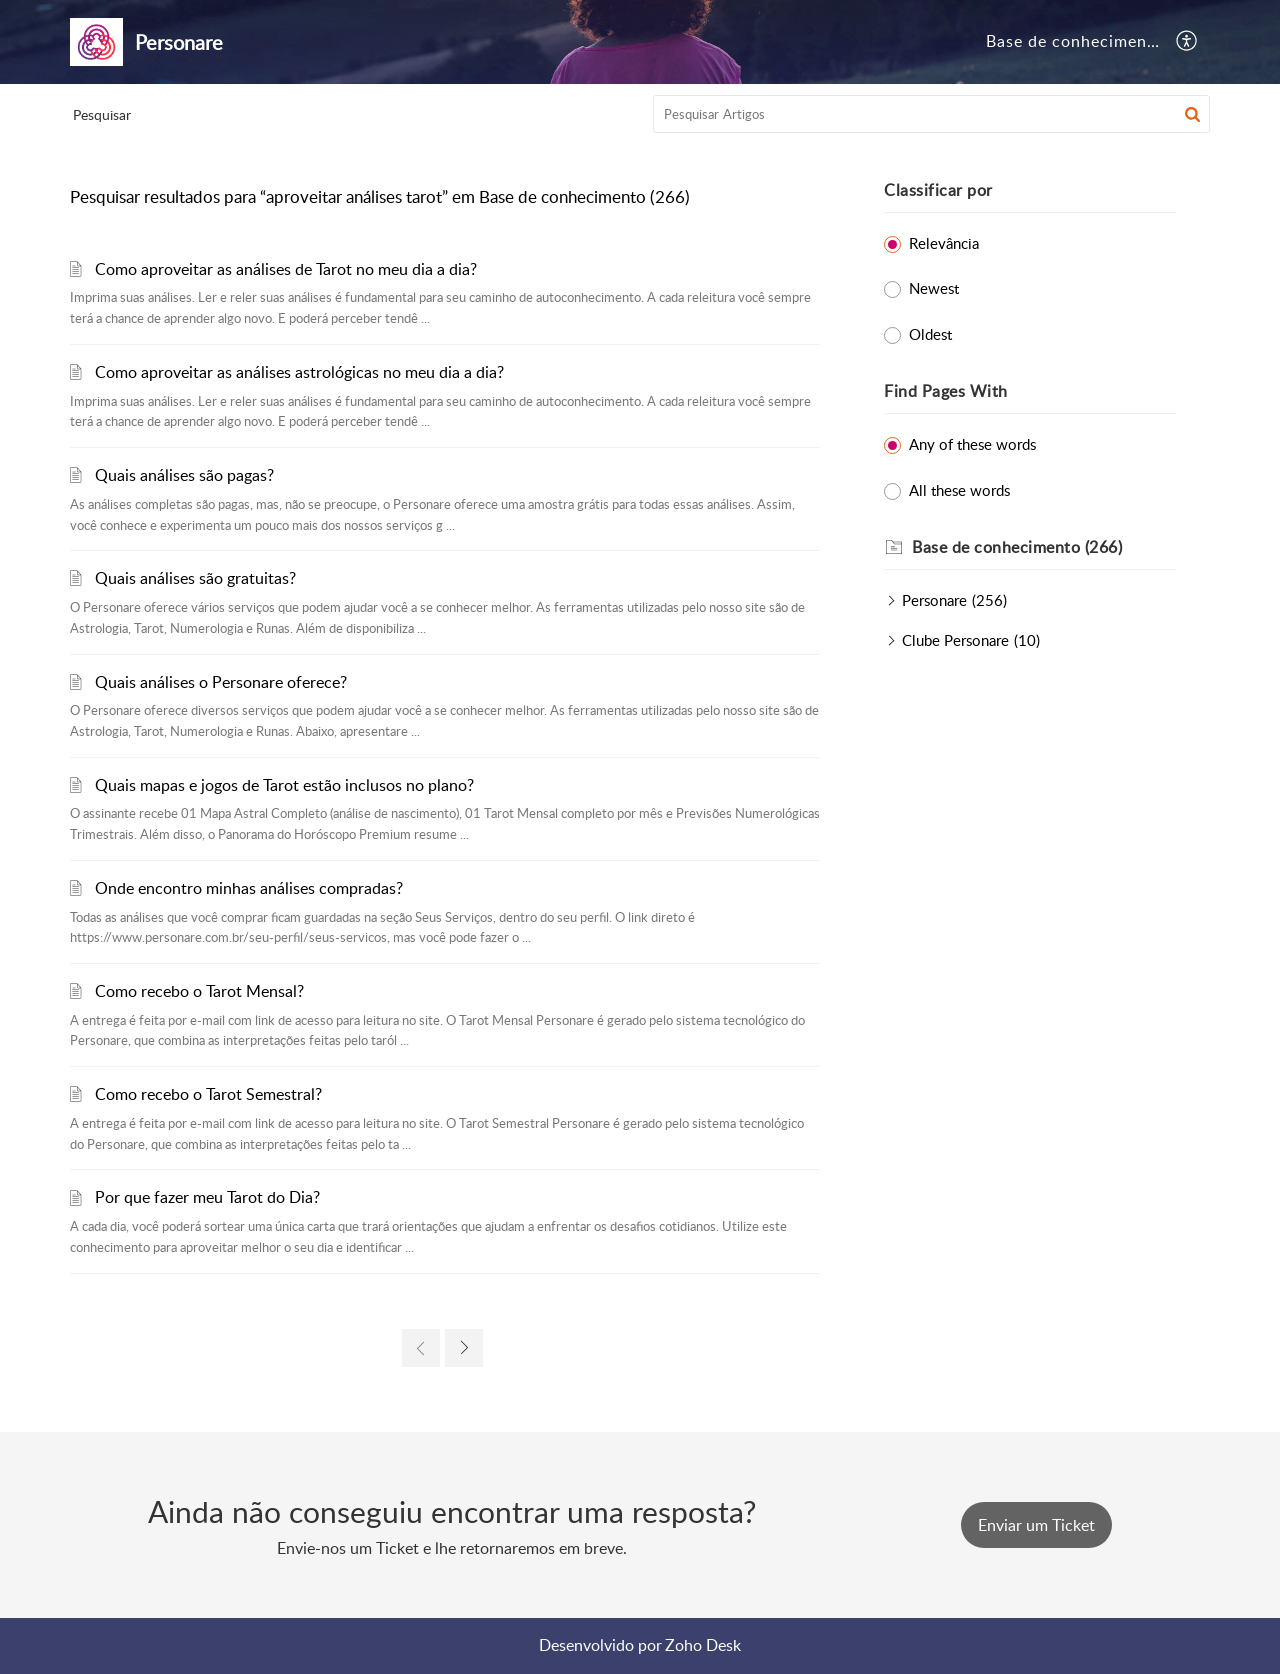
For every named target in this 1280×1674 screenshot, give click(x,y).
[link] (421, 1348)
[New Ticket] (1036, 1525)
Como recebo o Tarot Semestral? (208, 1094)
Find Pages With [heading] (946, 391)
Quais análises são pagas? (184, 475)
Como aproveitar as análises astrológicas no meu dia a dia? (299, 372)
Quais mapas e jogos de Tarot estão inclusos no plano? (284, 785)
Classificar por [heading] (938, 190)
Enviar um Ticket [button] (1036, 1525)
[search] (932, 114)
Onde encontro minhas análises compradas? (249, 888)
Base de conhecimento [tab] (1075, 41)
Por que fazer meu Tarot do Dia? (207, 1197)
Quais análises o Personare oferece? (221, 682)
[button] (1187, 42)
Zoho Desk (703, 1645)
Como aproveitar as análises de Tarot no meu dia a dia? (286, 269)
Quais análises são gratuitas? (195, 578)
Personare (934, 600)
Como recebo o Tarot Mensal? (199, 991)
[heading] (1044, 548)
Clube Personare (955, 640)
